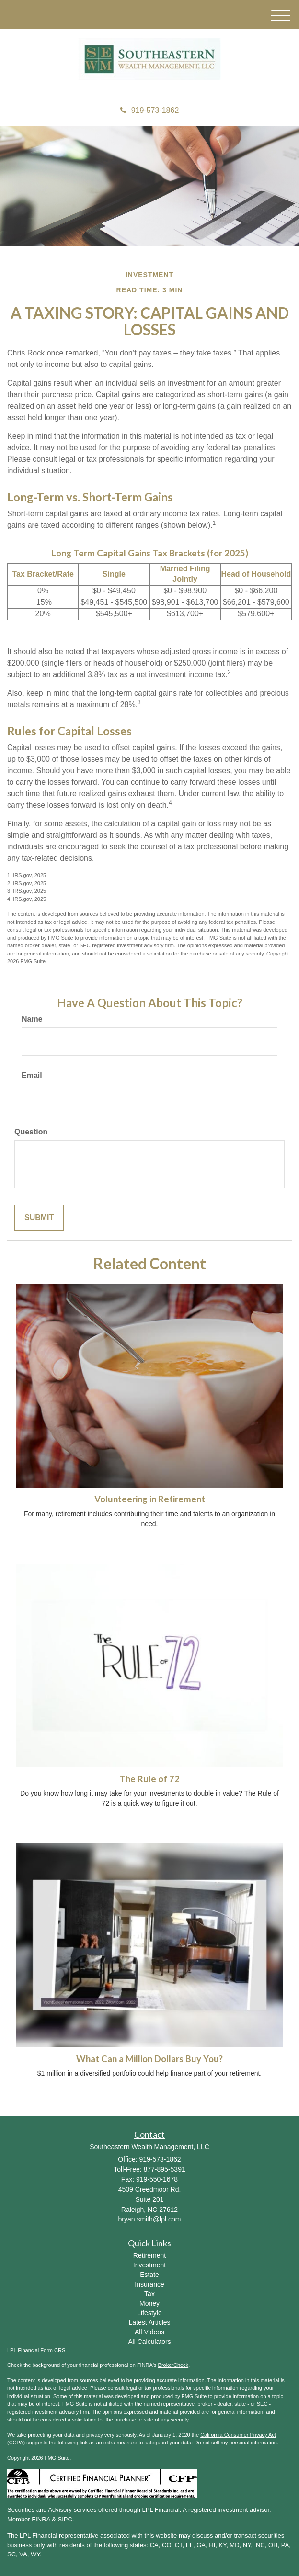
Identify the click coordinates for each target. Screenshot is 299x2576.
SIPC (65, 2519)
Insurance (149, 2284)
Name (32, 1019)
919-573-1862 (149, 110)
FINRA (41, 2519)
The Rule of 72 (149, 1779)
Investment (149, 2265)
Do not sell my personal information (236, 2442)
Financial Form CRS (41, 2350)
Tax (149, 2294)
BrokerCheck (173, 2365)
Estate (149, 2274)
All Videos (149, 2332)
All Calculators (149, 2341)
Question (30, 1132)
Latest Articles (149, 2322)
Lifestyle (149, 2313)
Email (32, 1075)
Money (149, 2303)
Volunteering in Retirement (149, 1499)
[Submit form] (39, 1218)
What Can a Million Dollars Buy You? (149, 2059)
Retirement (149, 2255)
